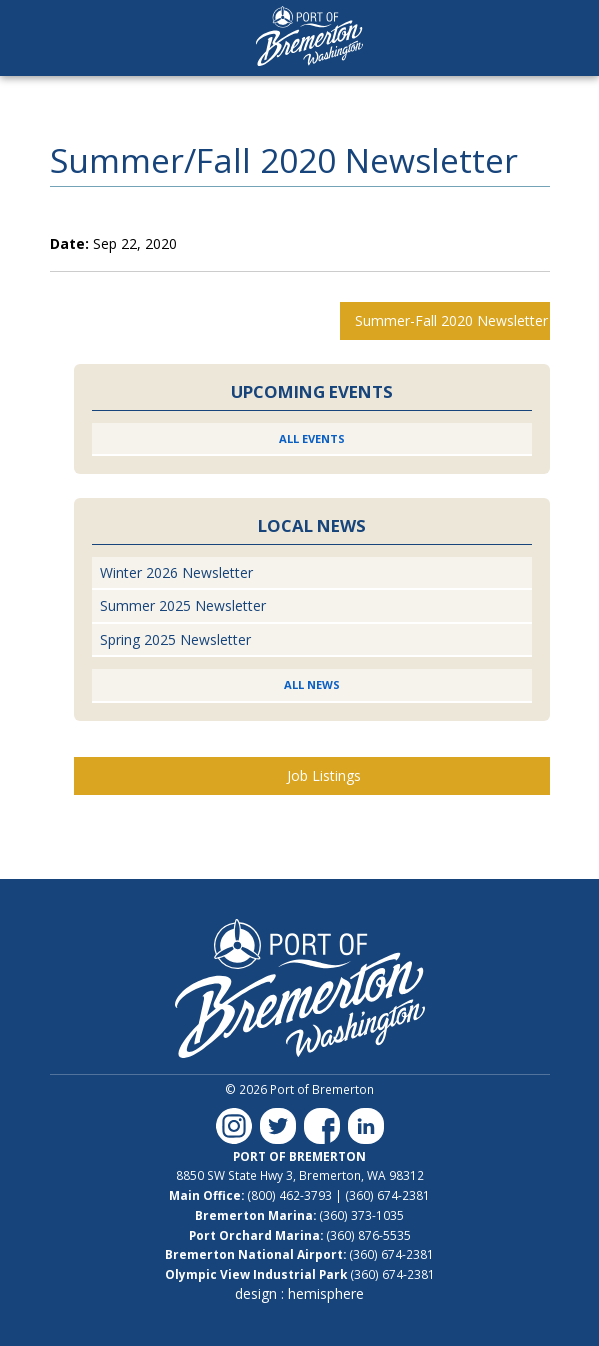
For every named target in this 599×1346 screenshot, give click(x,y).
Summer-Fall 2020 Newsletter (451, 320)
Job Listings (324, 775)
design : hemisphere (299, 1293)
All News (312, 684)
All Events (312, 438)
